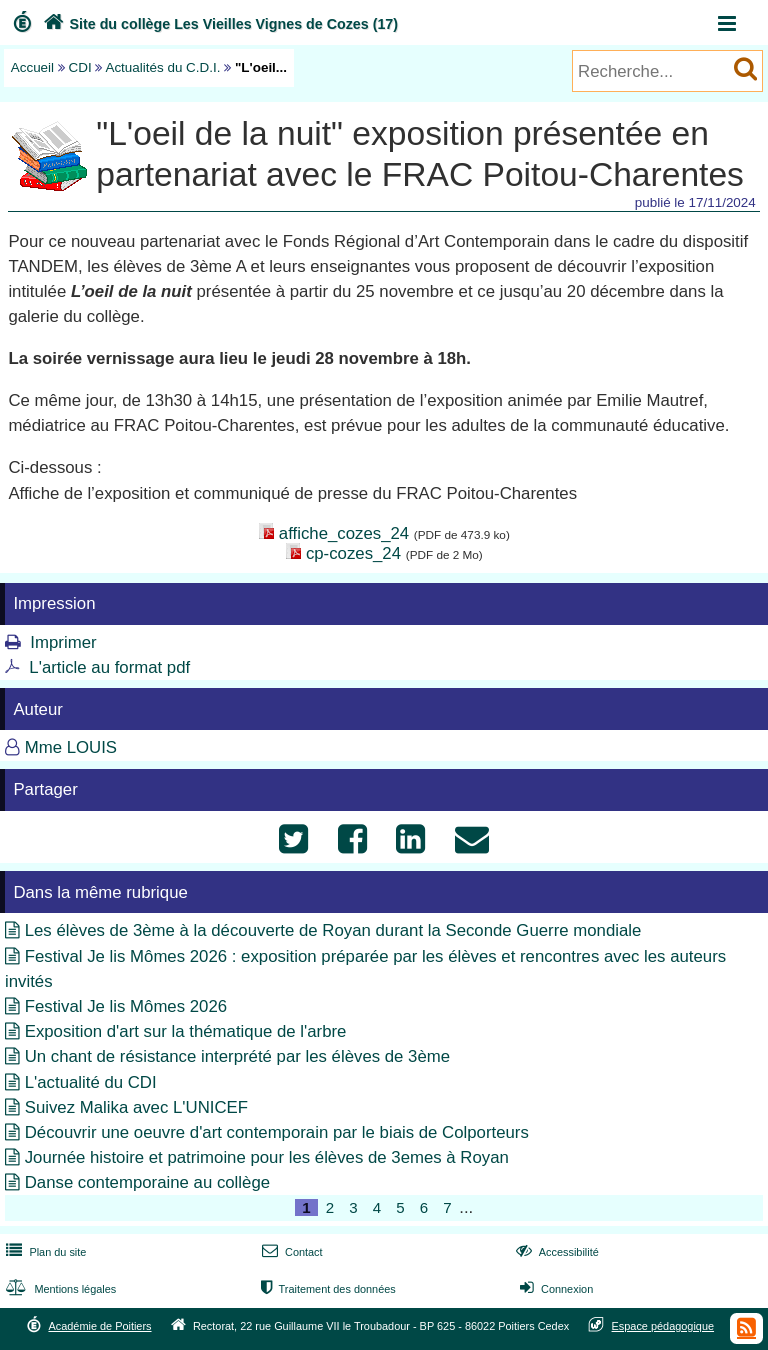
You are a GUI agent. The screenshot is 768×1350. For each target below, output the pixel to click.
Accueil (32, 67)
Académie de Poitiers (99, 1326)
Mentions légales (59, 1289)
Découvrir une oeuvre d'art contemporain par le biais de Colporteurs (277, 1132)
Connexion (554, 1289)
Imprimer (63, 642)
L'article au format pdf (109, 667)
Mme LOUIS (71, 747)
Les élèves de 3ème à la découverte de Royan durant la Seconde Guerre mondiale (333, 930)
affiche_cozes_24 (344, 533)
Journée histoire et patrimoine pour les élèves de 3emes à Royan (267, 1157)
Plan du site (44, 1252)
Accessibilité (555, 1252)
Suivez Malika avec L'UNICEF (136, 1107)
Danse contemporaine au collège (147, 1182)
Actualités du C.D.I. (162, 67)
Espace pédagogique (663, 1326)
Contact (290, 1252)
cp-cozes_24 (353, 553)
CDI (80, 67)
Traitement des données (326, 1289)
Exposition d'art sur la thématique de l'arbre (186, 1031)
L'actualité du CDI (91, 1082)
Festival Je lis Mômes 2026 (126, 1006)
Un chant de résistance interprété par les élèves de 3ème (237, 1056)
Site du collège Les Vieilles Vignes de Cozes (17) (218, 24)
